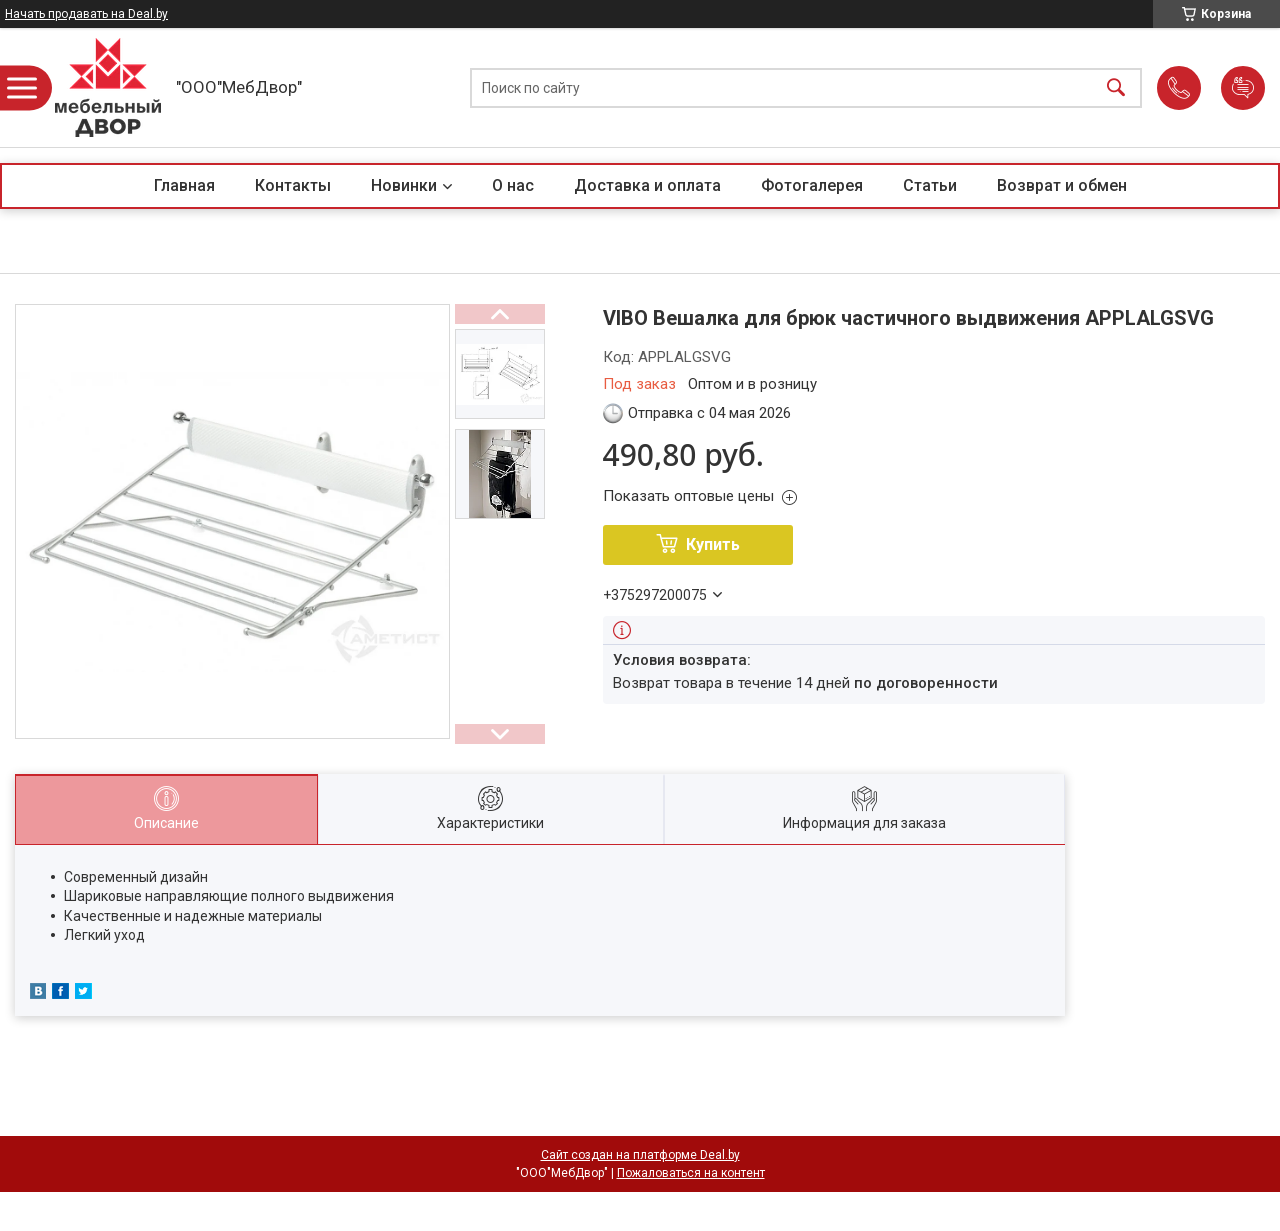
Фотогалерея (812, 185)
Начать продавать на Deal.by (86, 14)
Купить (713, 544)
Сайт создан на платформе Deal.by (640, 1155)
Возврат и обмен (1062, 185)
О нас (513, 185)
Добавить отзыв (1243, 88)
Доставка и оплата (647, 185)
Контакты (293, 185)
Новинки (404, 185)
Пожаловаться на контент (691, 1173)
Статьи (930, 185)
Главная (184, 185)
